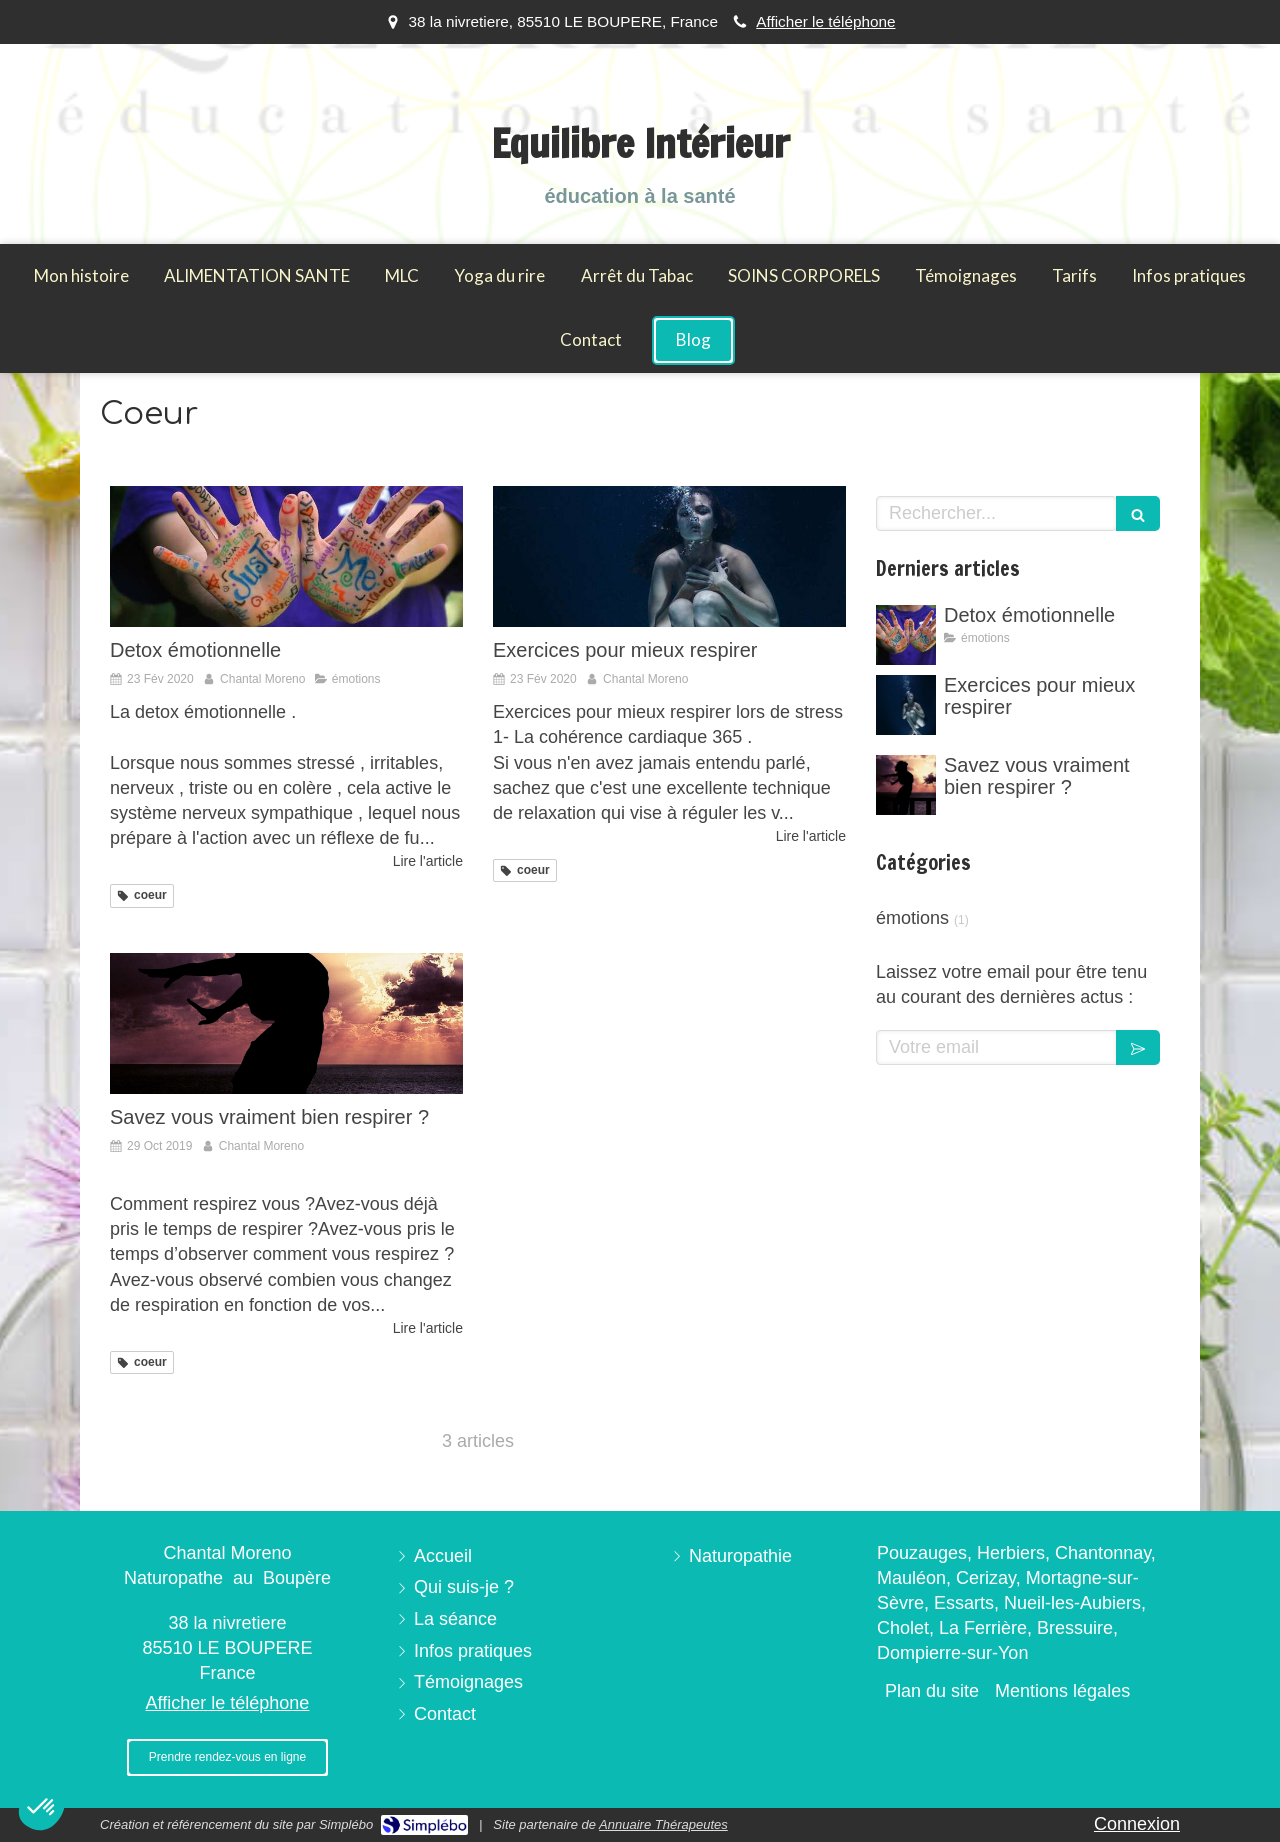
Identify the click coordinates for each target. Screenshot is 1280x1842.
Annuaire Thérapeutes (663, 1824)
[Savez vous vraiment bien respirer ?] (286, 1023)
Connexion (1137, 1824)
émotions (912, 918)
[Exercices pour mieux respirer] (669, 556)
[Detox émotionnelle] (286, 556)
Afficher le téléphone (825, 21)
